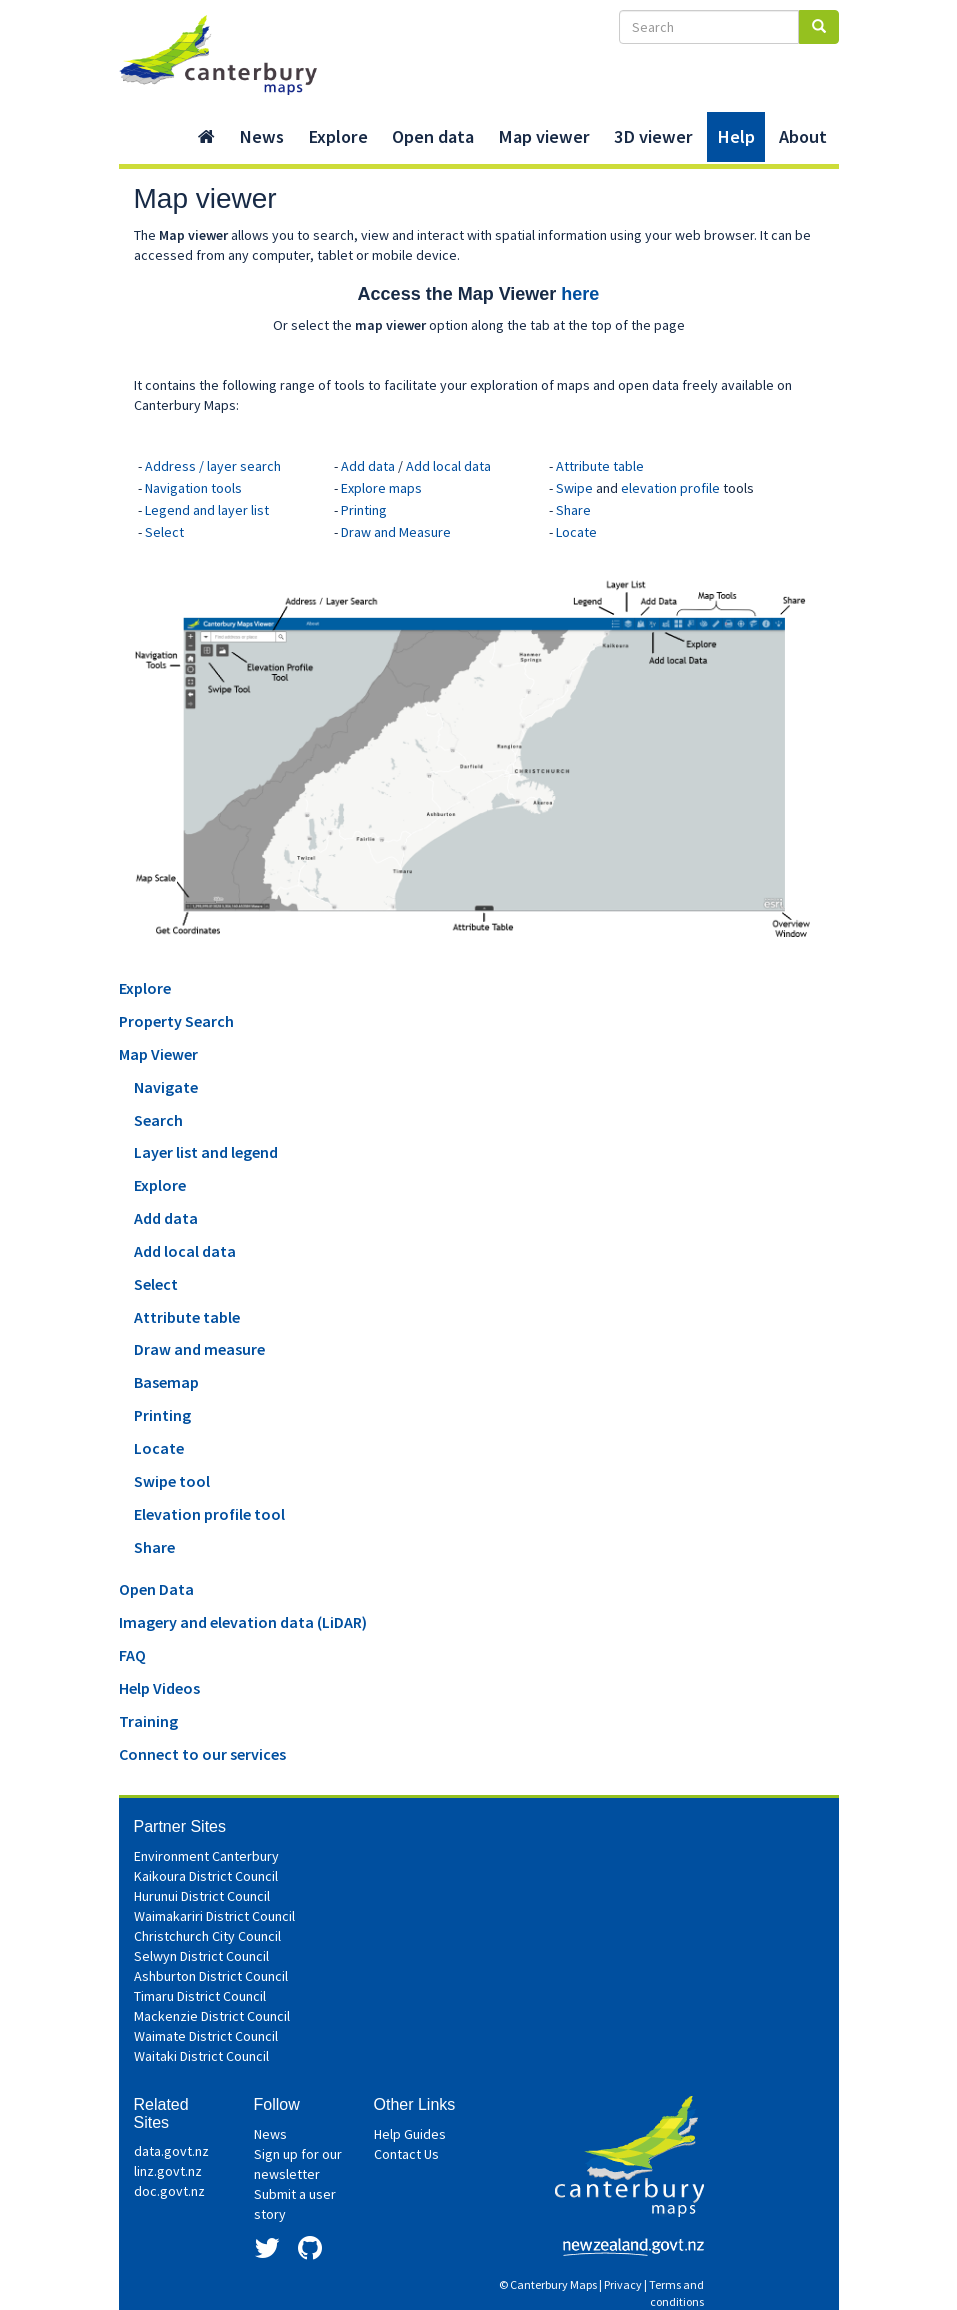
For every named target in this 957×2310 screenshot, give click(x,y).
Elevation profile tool (209, 1514)
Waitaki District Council (201, 2056)
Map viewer (544, 136)
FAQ (132, 1655)
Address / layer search (213, 466)
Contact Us (406, 2154)
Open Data (156, 1589)
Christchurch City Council (207, 1936)
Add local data (448, 466)
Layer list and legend (206, 1152)
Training (148, 1721)
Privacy (623, 2284)
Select (164, 532)
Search (158, 1120)
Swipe (574, 488)
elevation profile (670, 488)
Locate (576, 532)
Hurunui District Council (202, 1896)
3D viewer (653, 136)
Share (573, 510)
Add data (368, 466)
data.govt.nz (171, 2151)
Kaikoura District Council (206, 1876)
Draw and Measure (396, 532)
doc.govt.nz (169, 2191)
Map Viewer (158, 1054)
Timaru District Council (200, 1996)
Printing (364, 510)
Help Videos (159, 1688)
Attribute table (600, 466)
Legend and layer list (207, 510)
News (261, 136)
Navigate (166, 1087)
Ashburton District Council (211, 1976)
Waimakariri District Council (214, 1916)
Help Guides (410, 2134)
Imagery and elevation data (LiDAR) (243, 1622)
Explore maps (381, 488)
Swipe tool (172, 1481)
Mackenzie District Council (212, 2016)
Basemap (166, 1382)
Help (736, 136)
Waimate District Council (206, 2036)
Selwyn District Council (201, 1956)
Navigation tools (193, 488)
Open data (433, 136)
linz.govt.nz (168, 2171)
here (580, 294)
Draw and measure (199, 1349)
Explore (338, 136)
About (803, 136)
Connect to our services (202, 1754)
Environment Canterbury (206, 1856)
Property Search (176, 1021)
